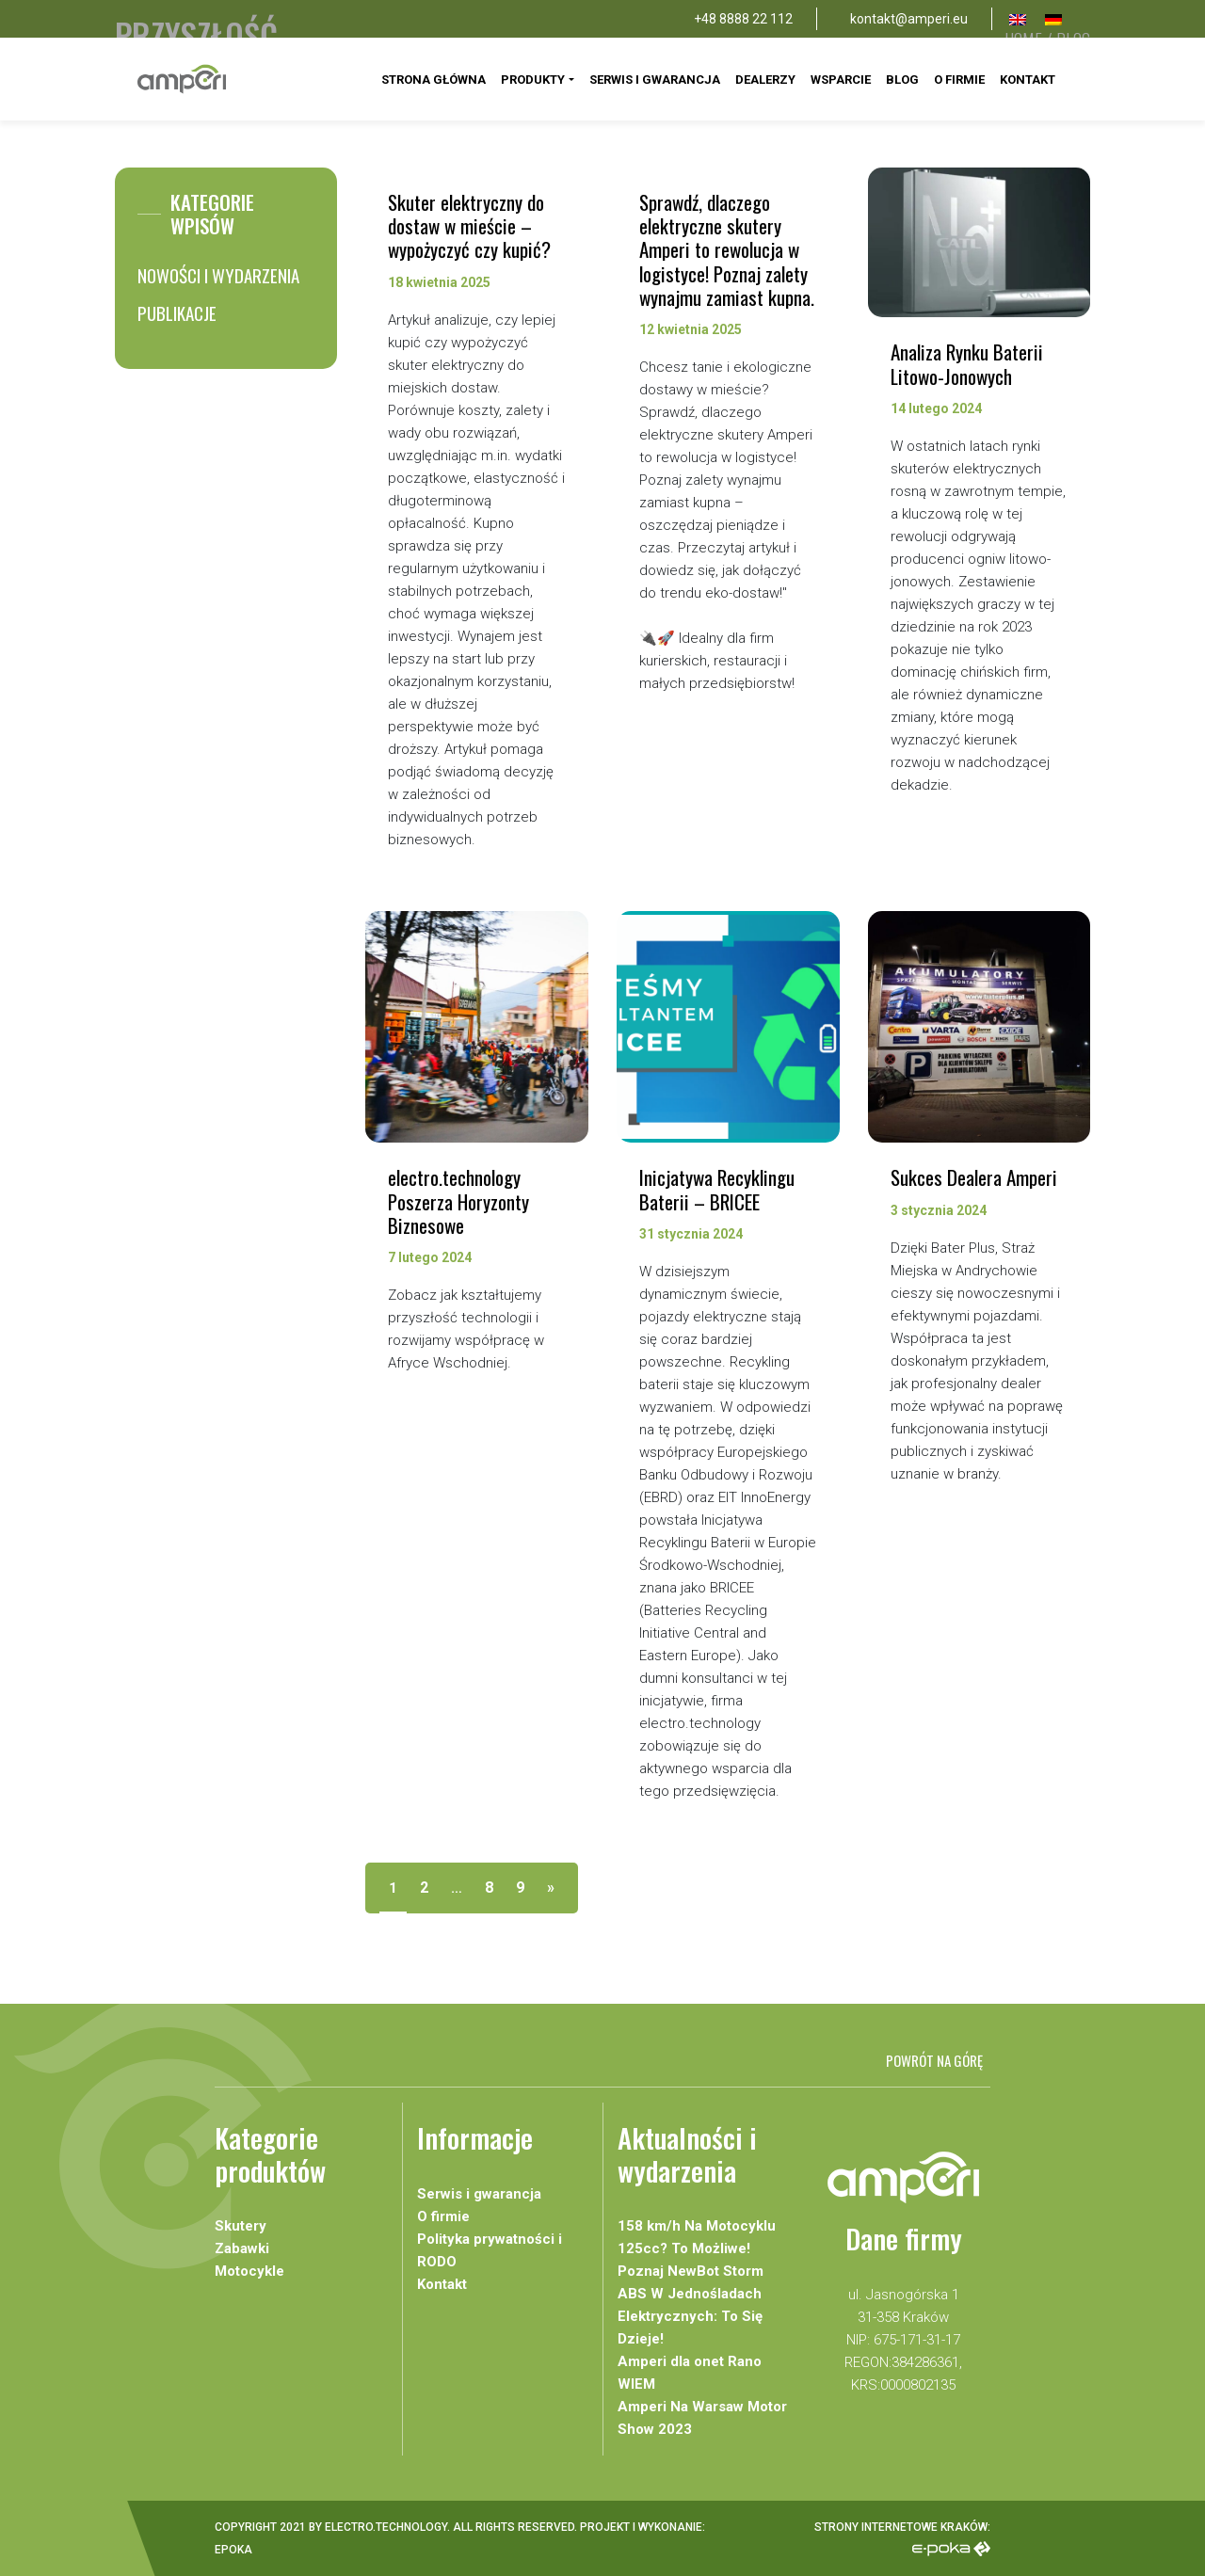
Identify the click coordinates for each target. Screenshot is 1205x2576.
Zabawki (242, 2248)
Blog (902, 79)
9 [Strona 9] (520, 1887)
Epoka (233, 2549)
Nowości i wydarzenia (218, 275)
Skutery (240, 2225)
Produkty (533, 79)
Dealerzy (765, 79)
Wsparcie (841, 79)
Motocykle (249, 2271)
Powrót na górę (934, 2060)
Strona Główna (433, 79)
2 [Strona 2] (424, 1887)
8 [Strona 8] (489, 1887)
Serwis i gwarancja (654, 79)
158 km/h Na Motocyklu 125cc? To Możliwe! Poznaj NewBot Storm (697, 2248)
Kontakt (1027, 79)
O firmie (959, 79)
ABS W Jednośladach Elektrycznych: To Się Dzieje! (690, 2316)
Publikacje (177, 312)
